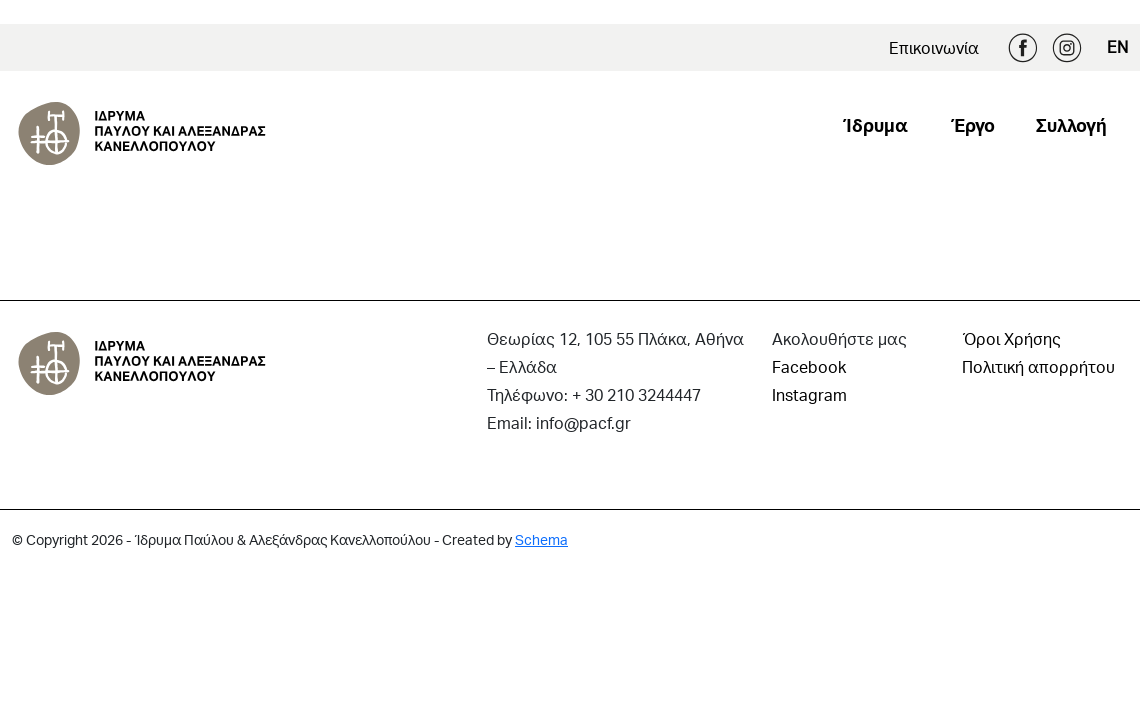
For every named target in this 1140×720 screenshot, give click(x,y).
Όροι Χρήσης (1011, 338)
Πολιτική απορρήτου (1038, 366)
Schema (541, 539)
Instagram (1067, 48)
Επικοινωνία (934, 47)
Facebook (1023, 48)
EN (1117, 46)
